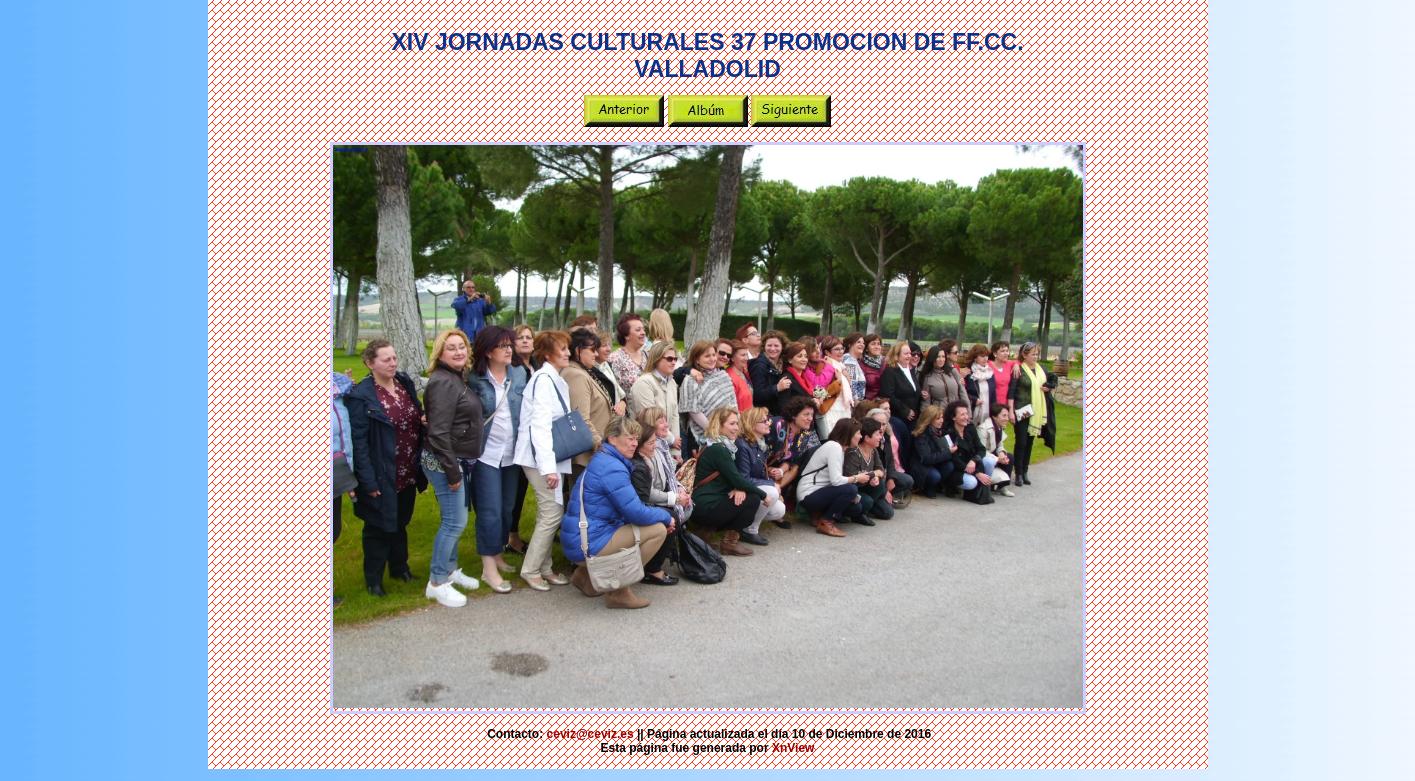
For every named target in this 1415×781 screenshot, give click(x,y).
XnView (793, 748)
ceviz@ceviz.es (590, 734)
